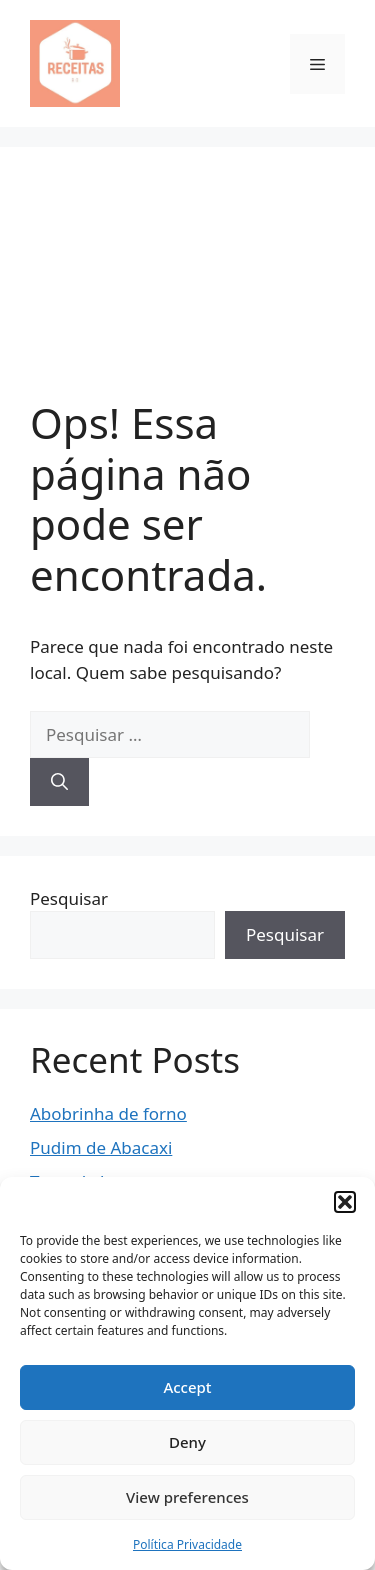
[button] (345, 1202)
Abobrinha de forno (108, 1113)
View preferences (187, 1497)
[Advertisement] (187, 287)
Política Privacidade (187, 1544)
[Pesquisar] (59, 782)
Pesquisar (69, 898)
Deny (187, 1442)
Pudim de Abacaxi (101, 1147)
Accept (187, 1387)
